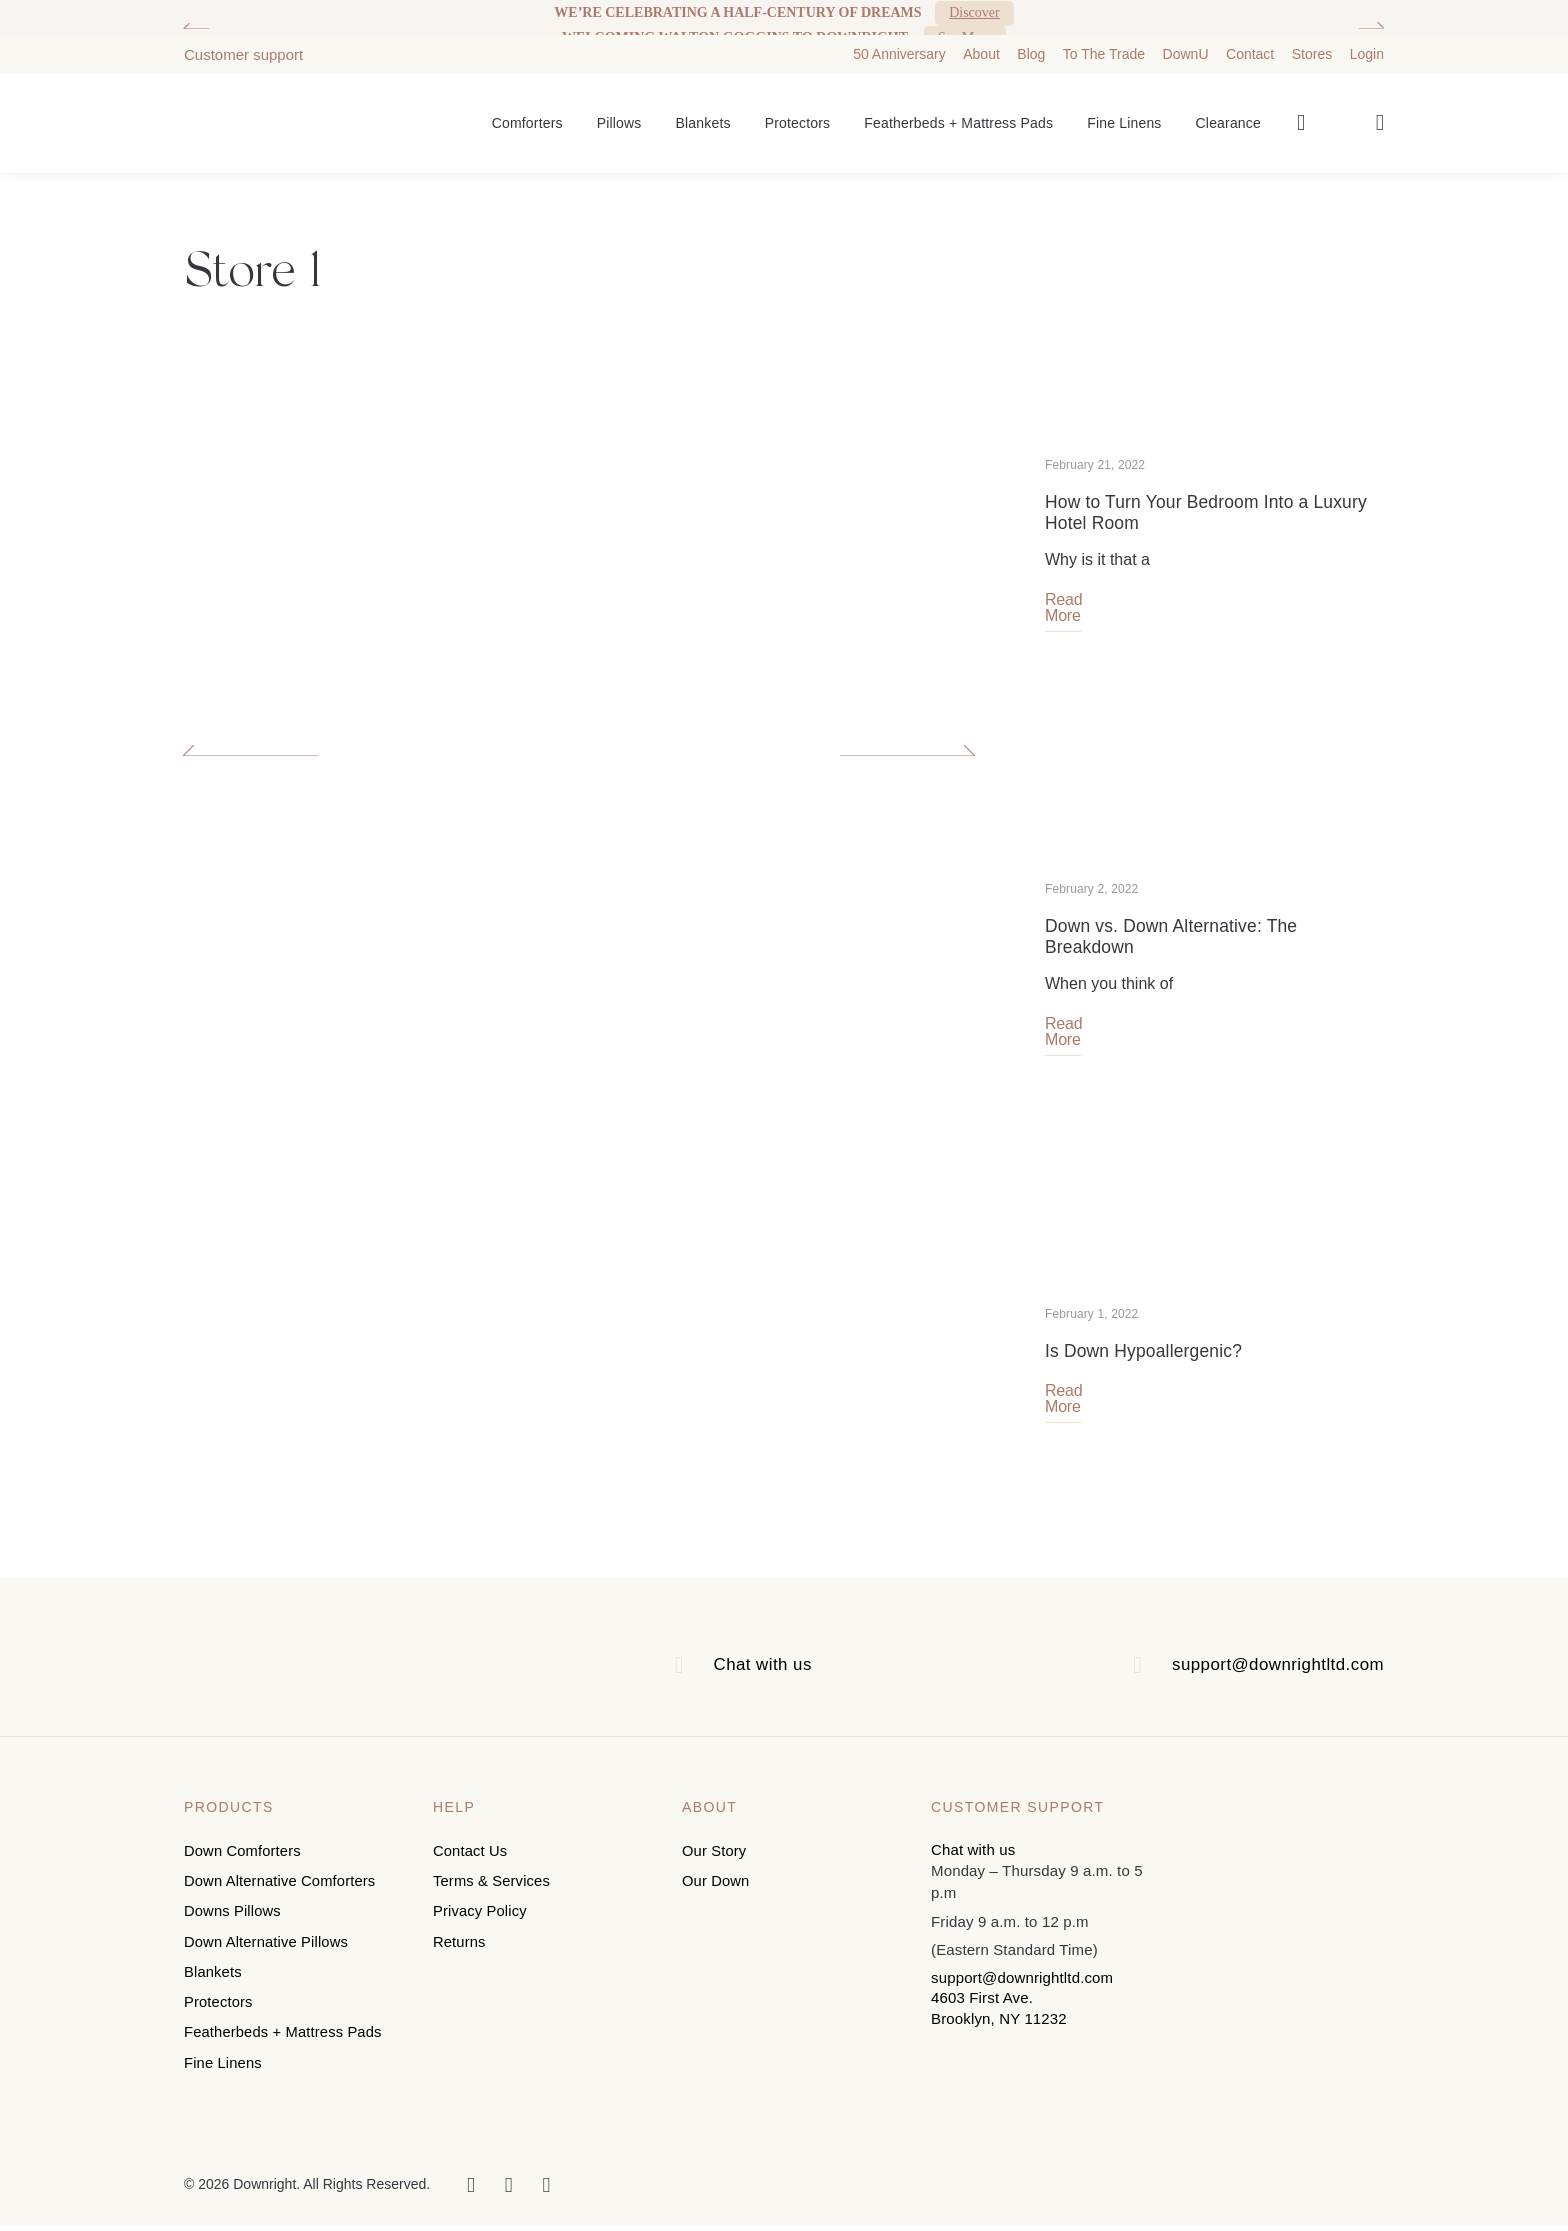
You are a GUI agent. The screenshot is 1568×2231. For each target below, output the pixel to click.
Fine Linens (1124, 116)
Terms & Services (492, 1900)
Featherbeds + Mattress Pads (958, 116)
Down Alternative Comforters (281, 1900)
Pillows (619, 116)
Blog (1031, 47)
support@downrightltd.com (1271, 1686)
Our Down (716, 1900)
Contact (1250, 47)
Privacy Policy (480, 1928)
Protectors (798, 116)
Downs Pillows (233, 1928)
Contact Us (471, 1871)
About (981, 47)
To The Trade (1104, 47)
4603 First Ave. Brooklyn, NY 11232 (999, 2029)
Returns (460, 1956)
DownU (1186, 47)
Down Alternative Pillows (267, 1956)
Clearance (1228, 116)
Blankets (703, 116)
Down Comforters (243, 1871)
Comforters (527, 116)
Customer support (243, 47)
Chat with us (759, 1686)
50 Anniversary (899, 47)
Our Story (715, 1871)
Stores (1312, 47)
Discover (974, 12)
